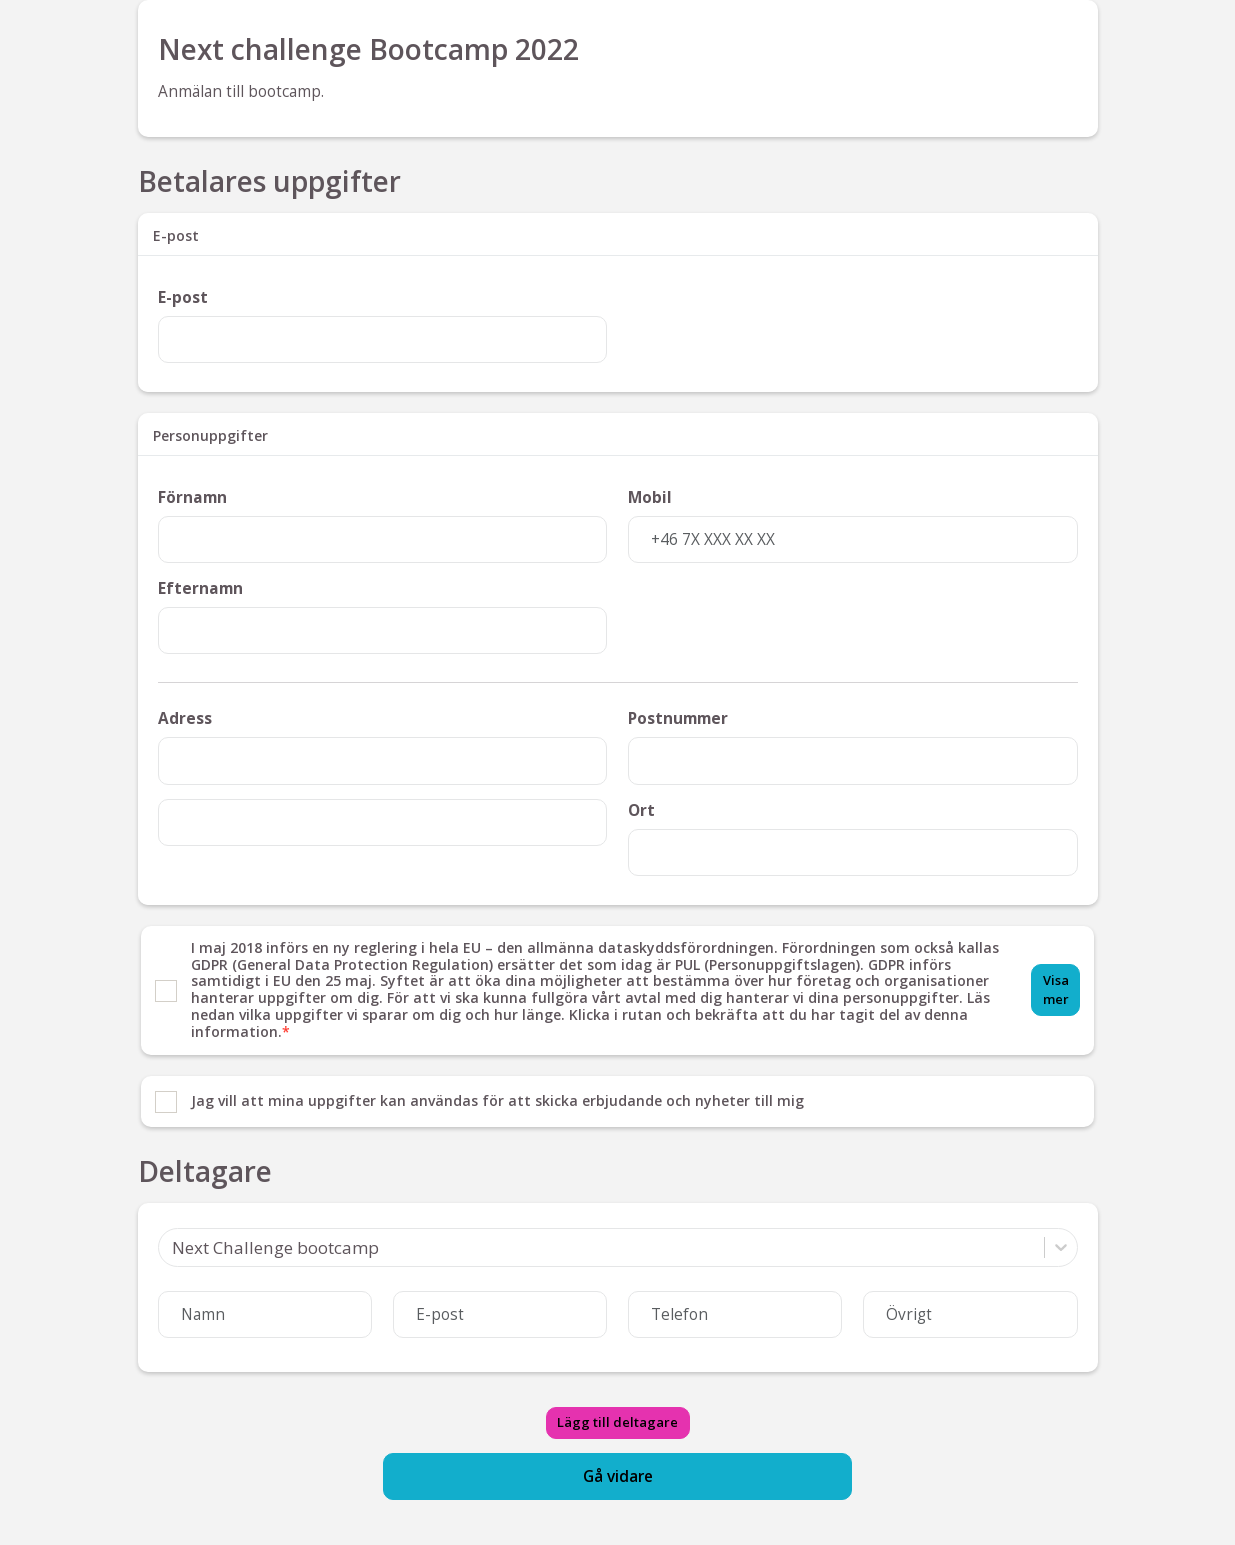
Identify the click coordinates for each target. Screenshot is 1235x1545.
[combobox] (172, 1247)
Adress (185, 718)
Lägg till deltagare (617, 1422)
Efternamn (200, 588)
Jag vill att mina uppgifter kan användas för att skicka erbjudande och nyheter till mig (497, 1101)
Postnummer (678, 718)
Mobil (650, 497)
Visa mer (1056, 989)
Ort (641, 810)
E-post (183, 297)
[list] (618, 1027)
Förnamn (192, 497)
